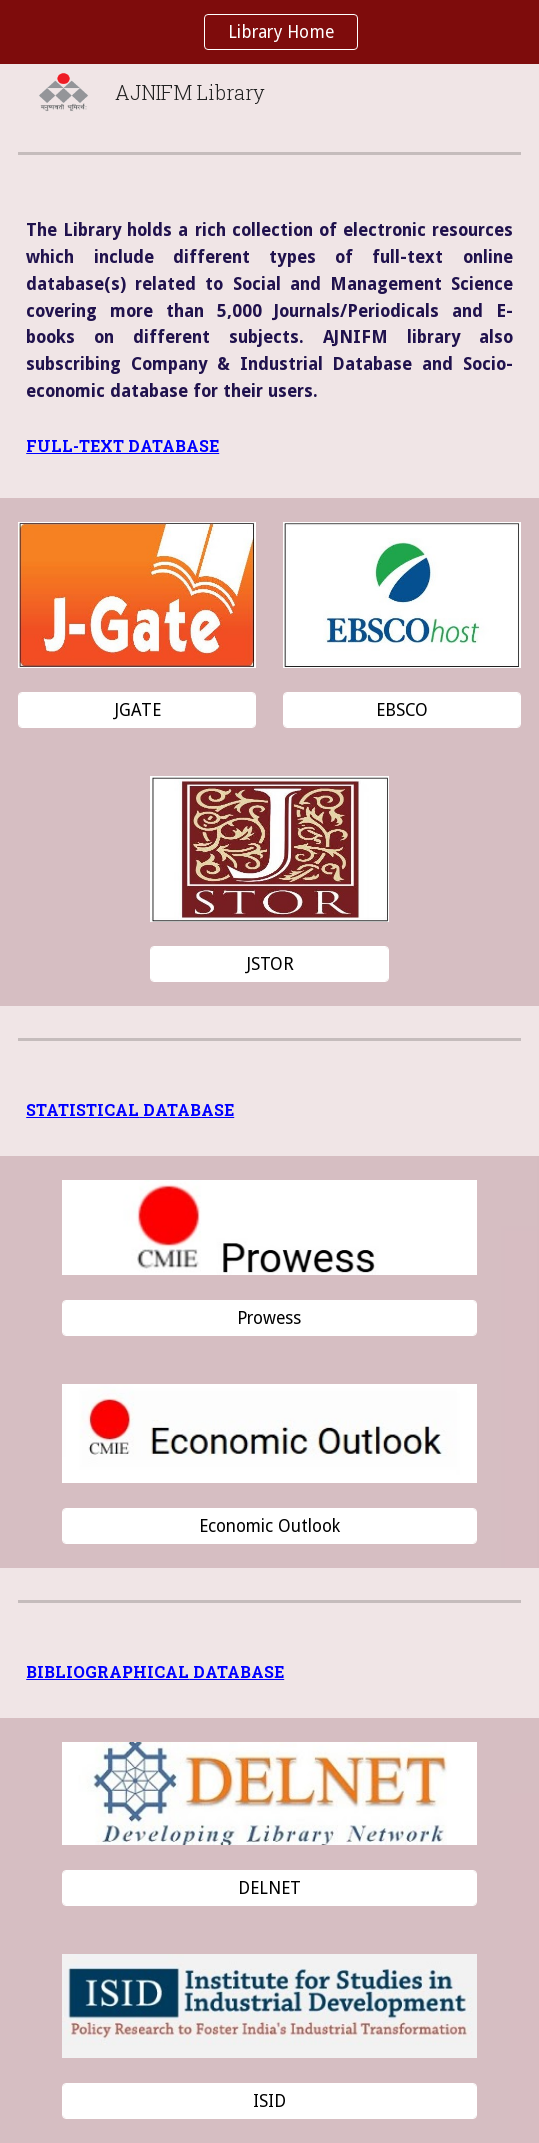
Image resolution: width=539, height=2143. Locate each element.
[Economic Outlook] (269, 1525)
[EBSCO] (402, 710)
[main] (269, 311)
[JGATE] (137, 710)
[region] (269, 32)
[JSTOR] (269, 964)
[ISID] (269, 2101)
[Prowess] (269, 1318)
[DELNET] (269, 1887)
